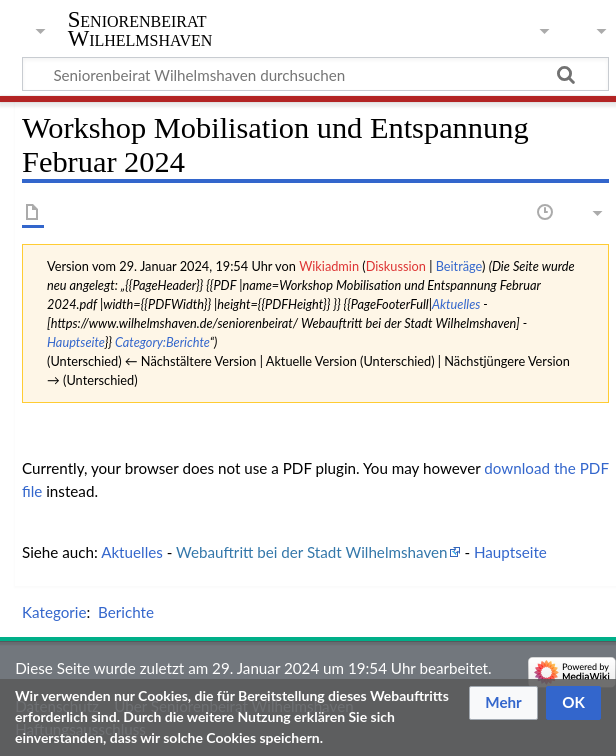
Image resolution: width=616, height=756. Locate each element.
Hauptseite (76, 342)
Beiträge (459, 266)
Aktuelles (456, 304)
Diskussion (396, 266)
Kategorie (54, 612)
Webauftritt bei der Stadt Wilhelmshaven (311, 552)
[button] (503, 703)
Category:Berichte (162, 342)
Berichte (126, 612)
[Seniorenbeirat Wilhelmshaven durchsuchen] (315, 74)
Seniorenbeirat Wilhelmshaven (140, 29)
